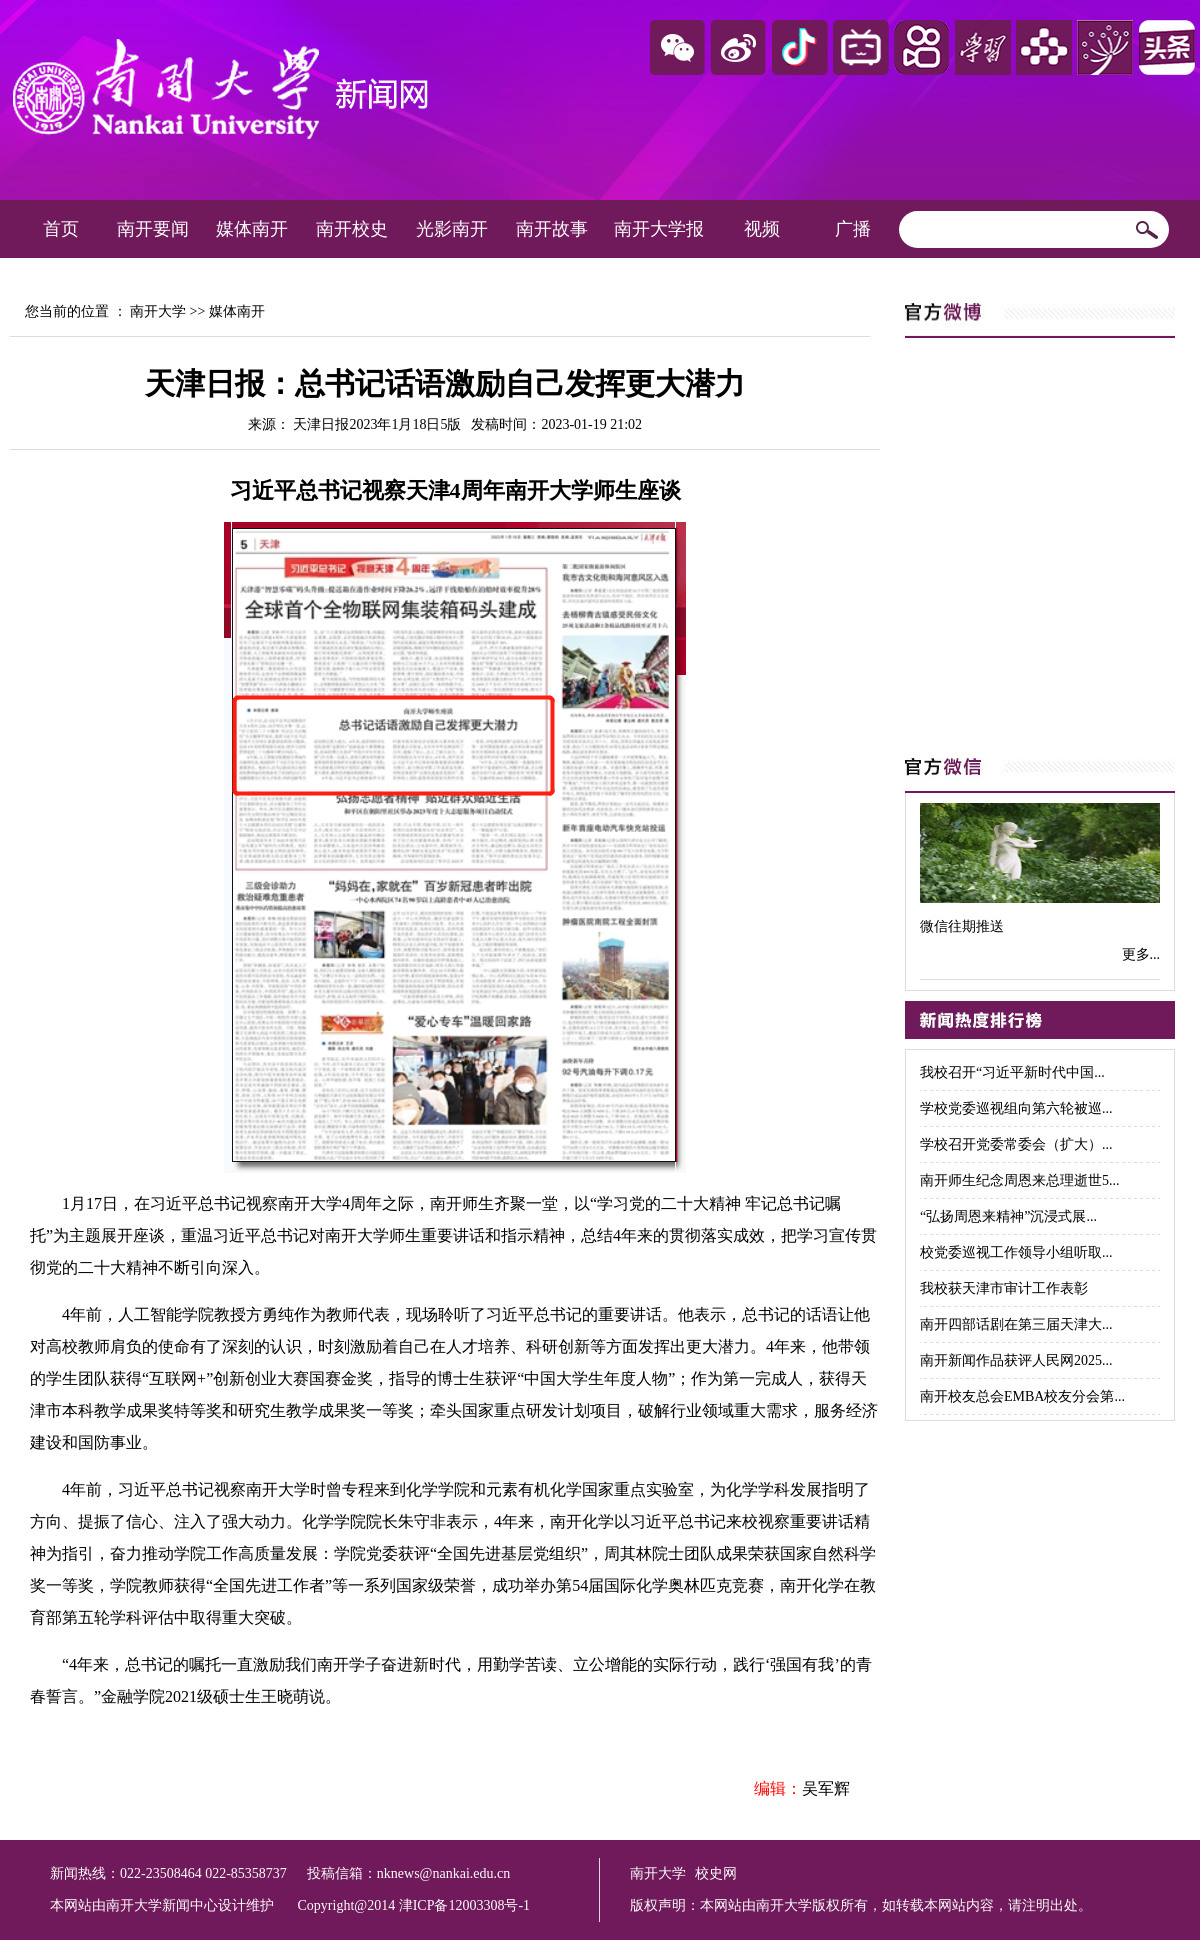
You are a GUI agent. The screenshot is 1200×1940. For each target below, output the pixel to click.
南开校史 (352, 229)
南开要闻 (153, 229)
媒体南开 (252, 229)
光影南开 (452, 229)
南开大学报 (659, 229)
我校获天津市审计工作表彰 (1004, 1288)
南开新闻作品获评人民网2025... (1016, 1360)
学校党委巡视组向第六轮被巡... (1016, 1108)
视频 (762, 229)
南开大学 (158, 311)
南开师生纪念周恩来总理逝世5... (1020, 1180)
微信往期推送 (962, 926)
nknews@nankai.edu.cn (443, 1873)
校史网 (716, 1873)
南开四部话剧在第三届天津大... (1016, 1324)
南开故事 (552, 229)
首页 (61, 229)
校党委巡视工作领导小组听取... (1016, 1252)
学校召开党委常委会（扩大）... (1016, 1144)
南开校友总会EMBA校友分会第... (1022, 1396)
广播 (853, 229)
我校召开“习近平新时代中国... (1012, 1072)
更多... (1141, 954)
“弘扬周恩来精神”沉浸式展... (1008, 1216)
